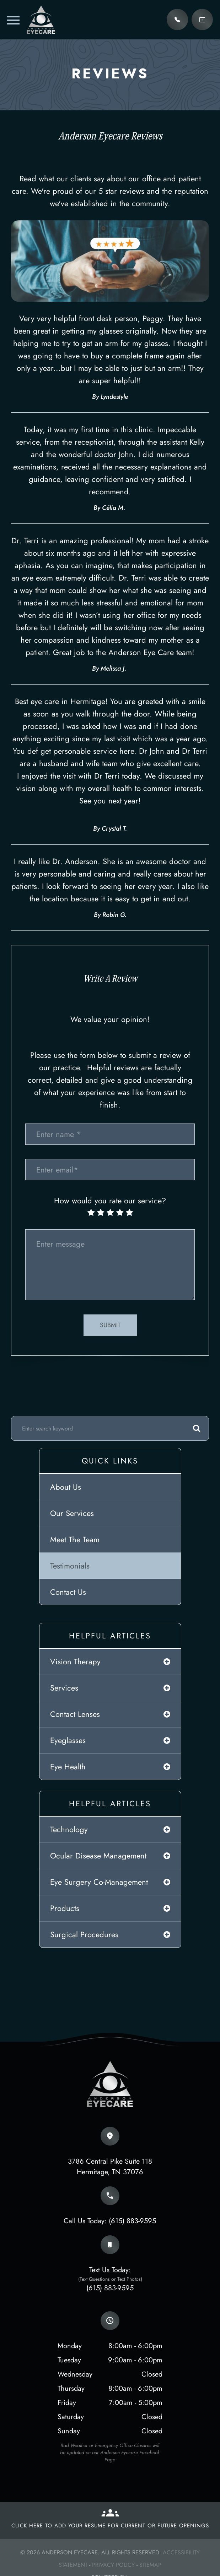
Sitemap (150, 2565)
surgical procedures (84, 1934)
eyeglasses (68, 1740)
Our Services (72, 1513)
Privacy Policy (113, 2565)
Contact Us (68, 1592)
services (64, 1687)
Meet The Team (75, 1539)
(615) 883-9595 (132, 2221)
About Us (65, 1487)
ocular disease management (98, 1855)
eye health (68, 1766)
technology (69, 1829)
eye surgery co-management (99, 1882)
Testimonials (70, 1565)
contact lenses (75, 1714)
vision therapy (75, 1661)
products (64, 1908)
